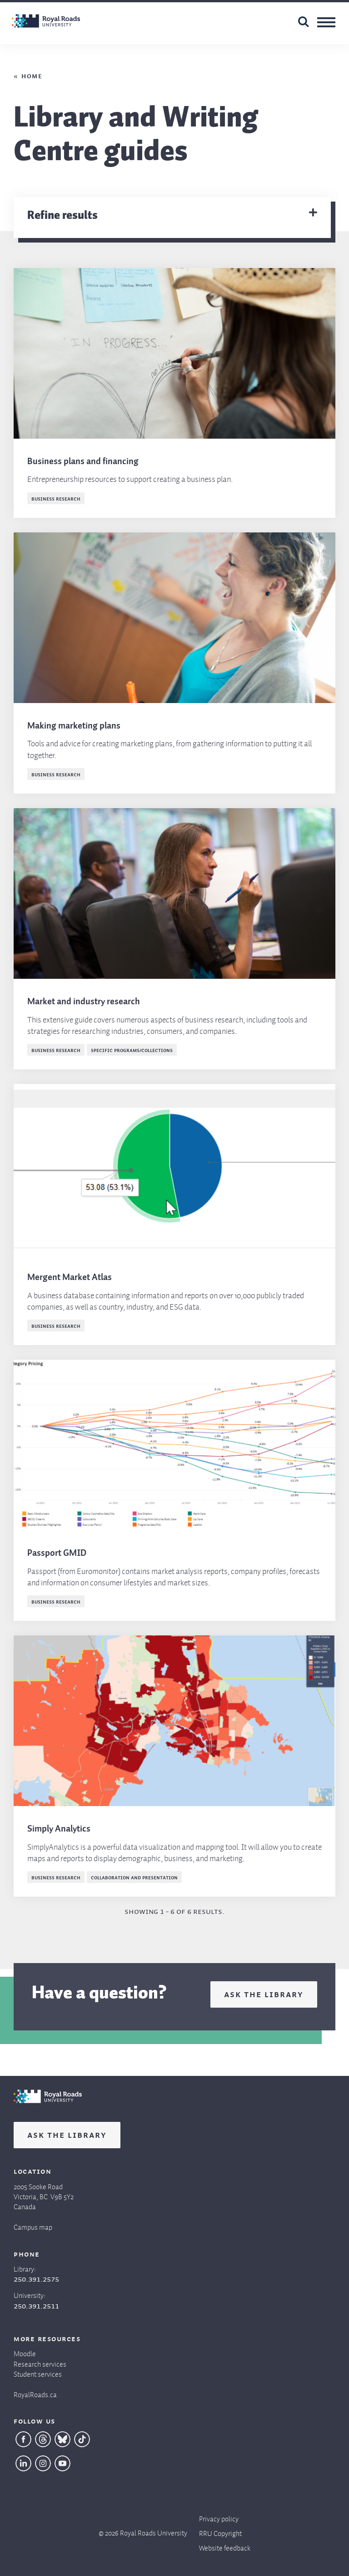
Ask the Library (264, 1993)
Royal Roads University (153, 2531)
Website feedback (224, 2546)
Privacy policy (219, 2517)
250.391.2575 (36, 2278)
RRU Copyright (220, 2531)
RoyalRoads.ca (35, 2393)
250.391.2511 (36, 2305)
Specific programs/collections (132, 1049)
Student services (38, 2372)
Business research (55, 498)
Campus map (33, 2225)
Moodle (25, 2352)
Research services (40, 2362)
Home (31, 75)
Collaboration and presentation (134, 1877)
